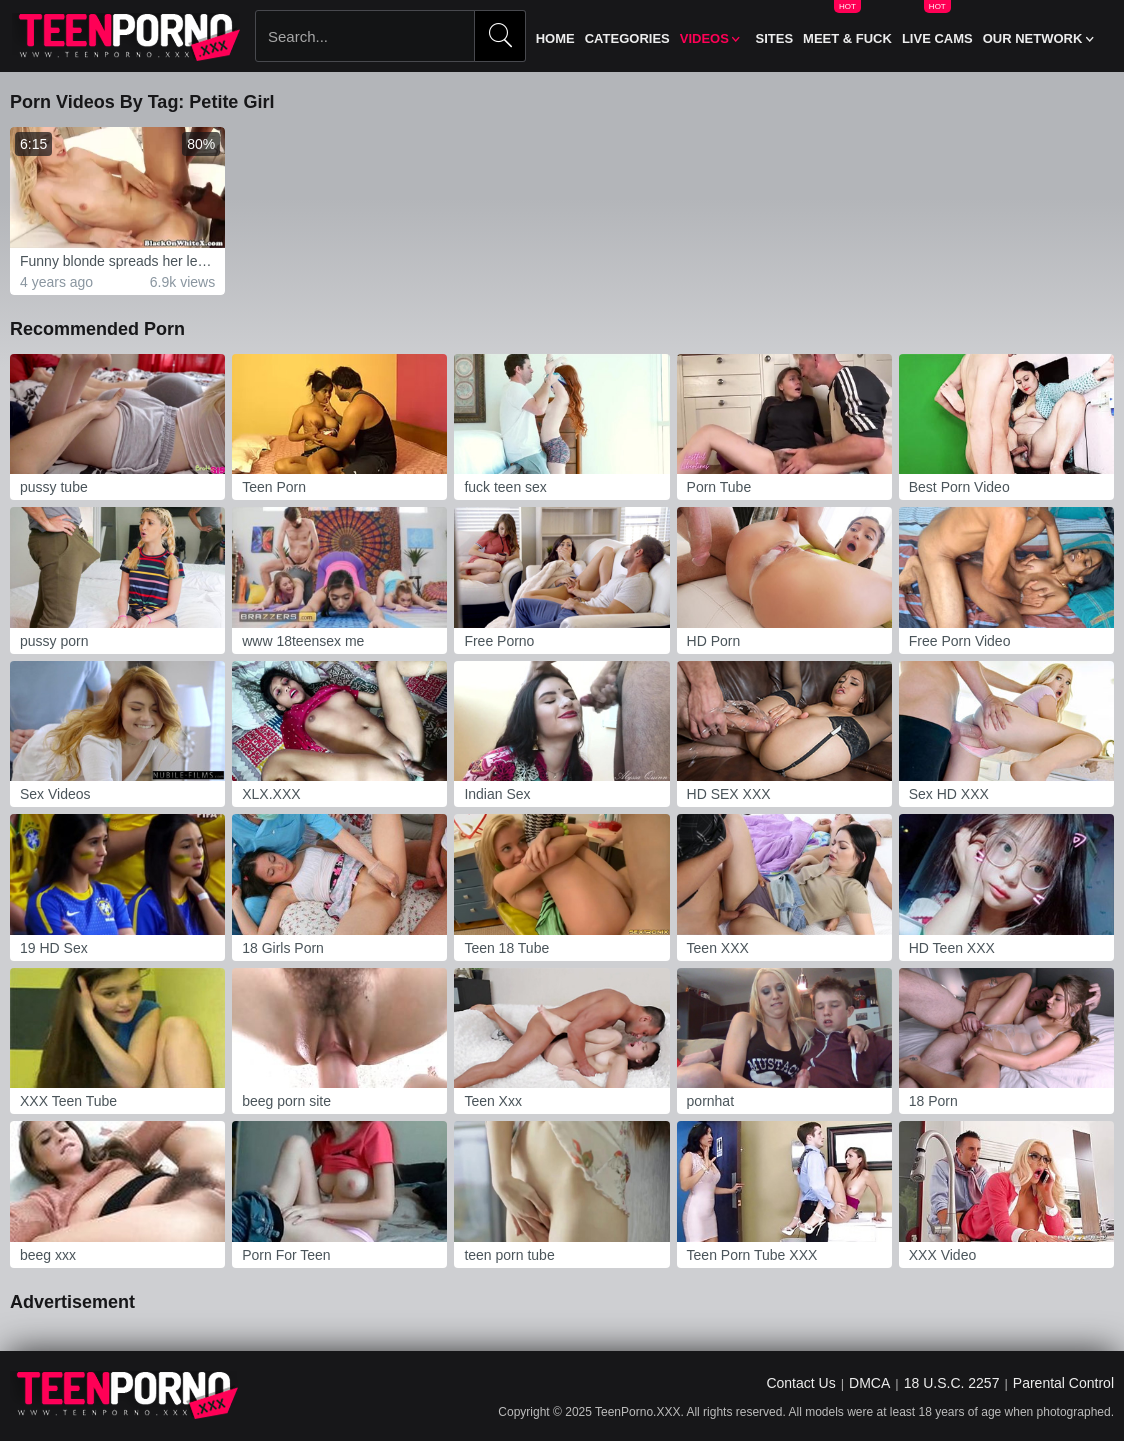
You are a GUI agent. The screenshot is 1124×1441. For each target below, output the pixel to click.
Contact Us (800, 1383)
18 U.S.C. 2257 (952, 1383)
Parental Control (1063, 1383)
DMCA (869, 1383)
